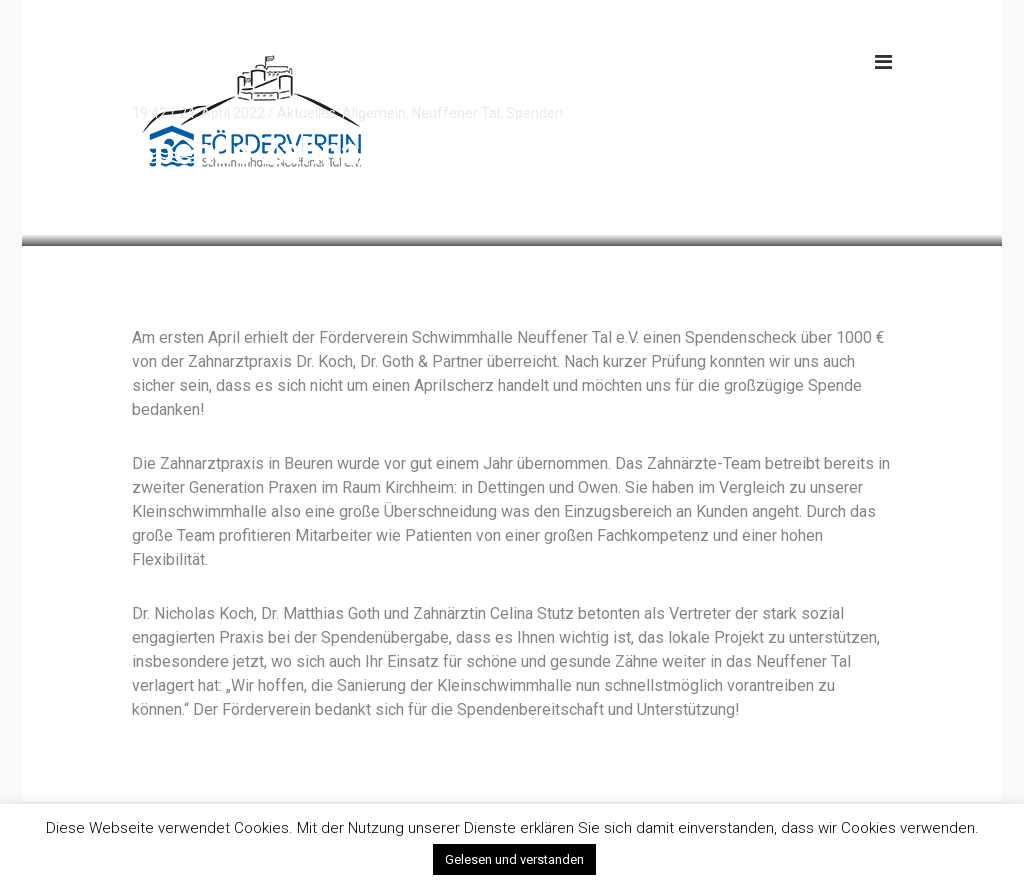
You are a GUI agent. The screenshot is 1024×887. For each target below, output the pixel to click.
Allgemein (374, 113)
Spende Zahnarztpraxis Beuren (377, 152)
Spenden (534, 113)
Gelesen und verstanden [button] (514, 859)
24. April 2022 (222, 113)
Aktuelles (306, 113)
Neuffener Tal (456, 113)
